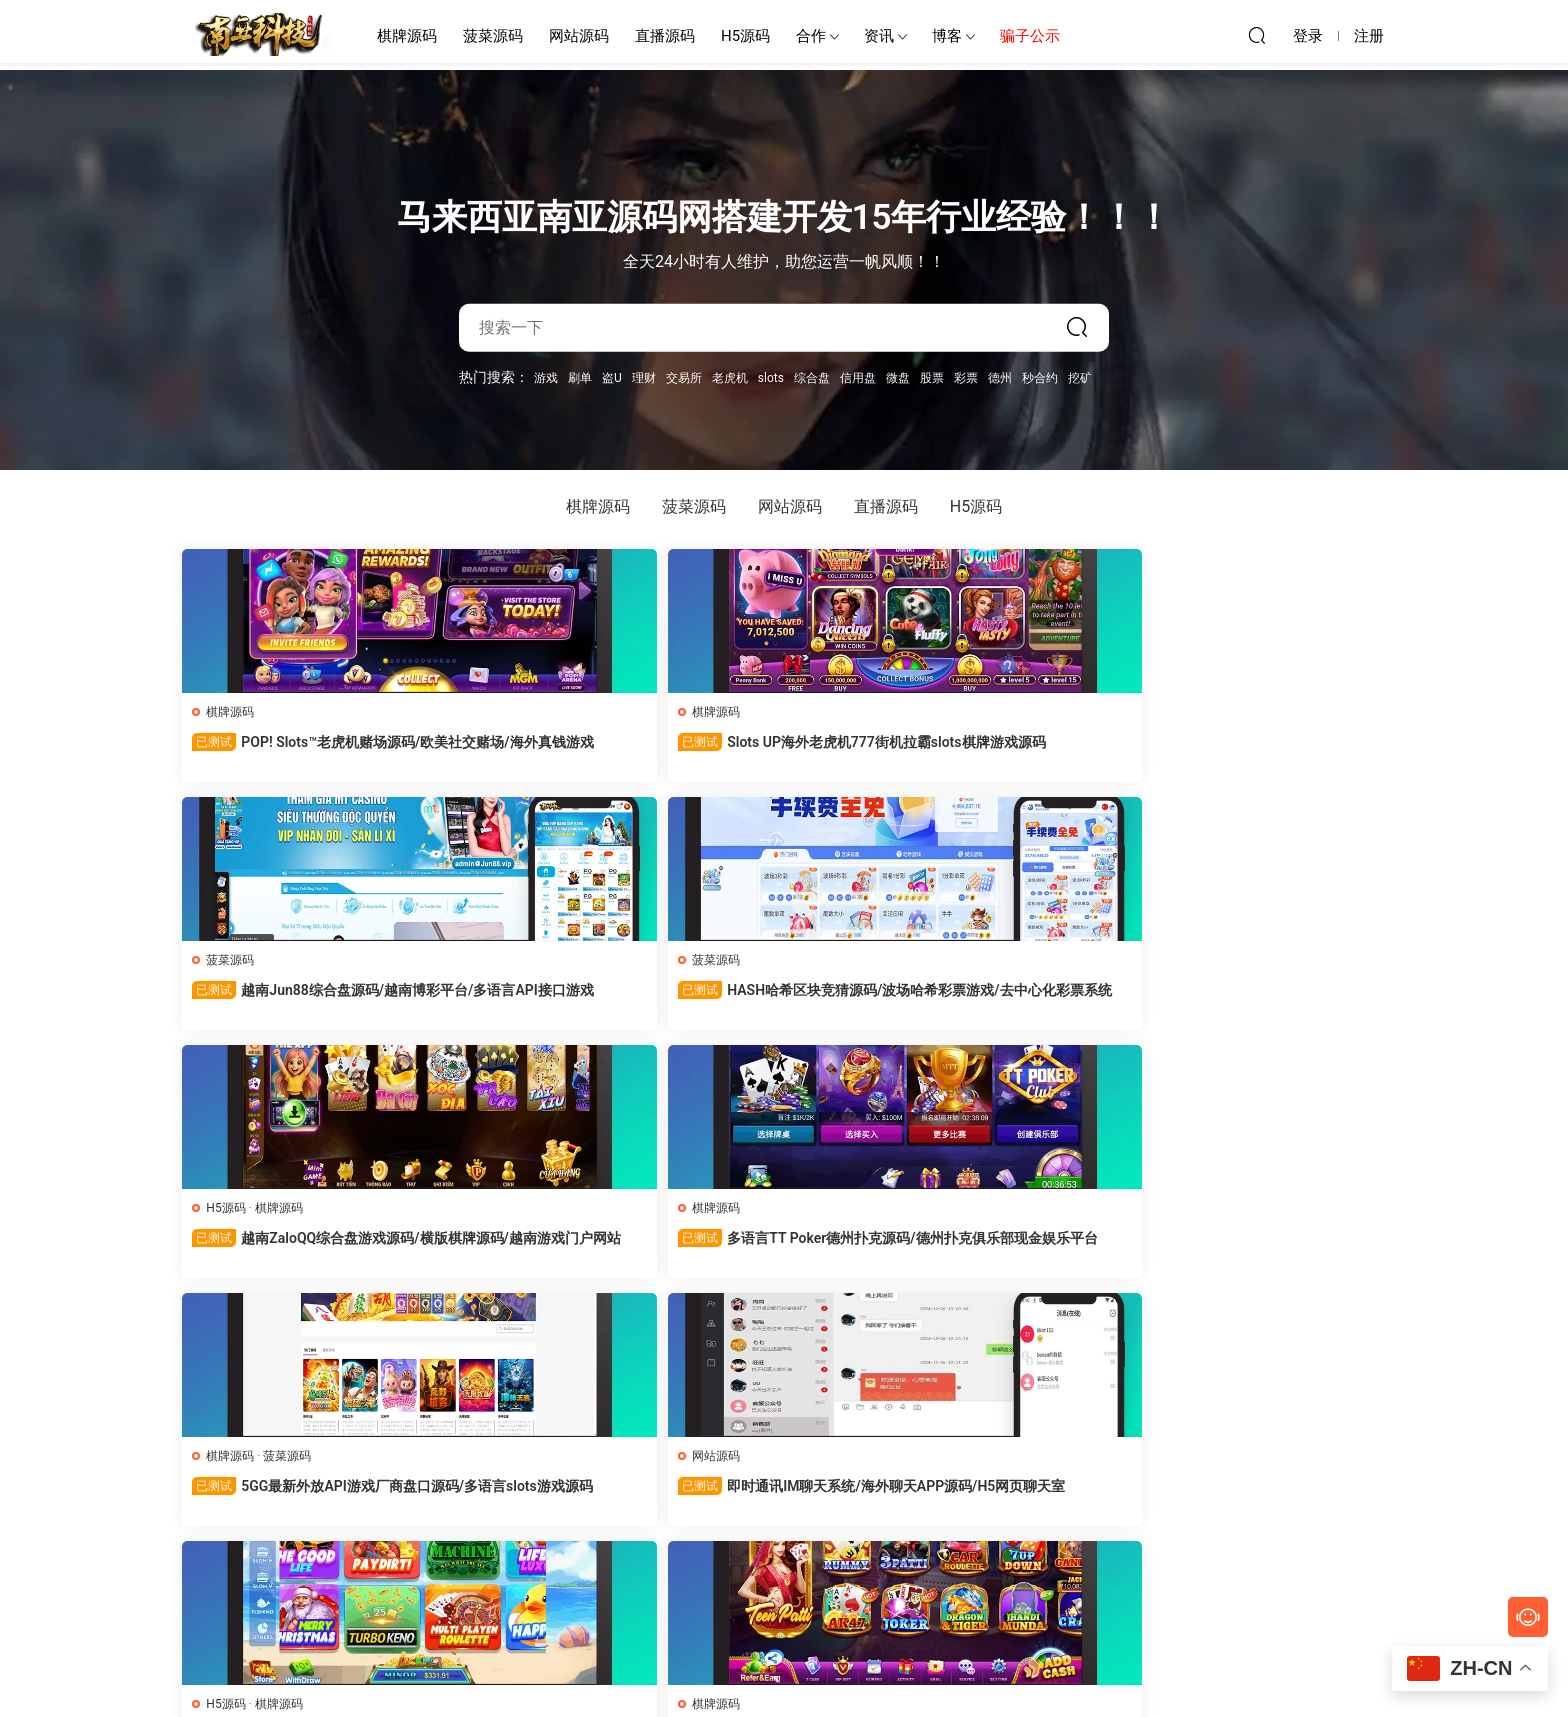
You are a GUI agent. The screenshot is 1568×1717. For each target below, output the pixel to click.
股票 (932, 377)
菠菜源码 (493, 36)
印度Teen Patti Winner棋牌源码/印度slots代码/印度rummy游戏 (1268, 1000)
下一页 (832, 1570)
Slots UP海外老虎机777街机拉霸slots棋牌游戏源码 (535, 751)
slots (771, 377)
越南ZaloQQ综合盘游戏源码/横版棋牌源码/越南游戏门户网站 (1270, 752)
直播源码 (665, 36)
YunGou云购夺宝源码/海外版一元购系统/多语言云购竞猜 (1267, 1495)
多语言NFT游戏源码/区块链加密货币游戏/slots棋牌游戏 (540, 1495)
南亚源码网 (259, 35)
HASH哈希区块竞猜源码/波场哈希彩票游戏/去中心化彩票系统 (1025, 752)
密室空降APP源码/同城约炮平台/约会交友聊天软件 (541, 1247)
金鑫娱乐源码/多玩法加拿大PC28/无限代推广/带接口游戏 (779, 1248)
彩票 (966, 377)
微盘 (898, 377)
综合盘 (812, 377)
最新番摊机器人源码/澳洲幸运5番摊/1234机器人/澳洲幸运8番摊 (1025, 1496)
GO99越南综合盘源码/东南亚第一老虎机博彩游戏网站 (781, 1495)
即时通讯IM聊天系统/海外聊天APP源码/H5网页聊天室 (778, 999)
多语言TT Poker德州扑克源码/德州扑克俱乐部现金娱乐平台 (296, 1000)
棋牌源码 (407, 36)
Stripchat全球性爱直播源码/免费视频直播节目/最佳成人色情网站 (1026, 1248)
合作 (811, 36)
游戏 (546, 377)
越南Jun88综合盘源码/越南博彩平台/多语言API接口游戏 (783, 751)
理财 (644, 377)
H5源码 (745, 36)
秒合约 (1040, 377)
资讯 (879, 36)
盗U (612, 377)
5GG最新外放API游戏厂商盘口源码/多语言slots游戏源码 (539, 999)
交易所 (684, 377)
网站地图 (907, 1668)
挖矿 (1080, 377)
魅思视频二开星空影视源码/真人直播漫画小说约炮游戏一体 (1267, 1248)
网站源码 (579, 36)
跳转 (933, 1570)
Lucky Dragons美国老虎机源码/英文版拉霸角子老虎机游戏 (294, 1496)
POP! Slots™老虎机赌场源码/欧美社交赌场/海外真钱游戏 (297, 751)
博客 (947, 36)
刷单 (580, 377)
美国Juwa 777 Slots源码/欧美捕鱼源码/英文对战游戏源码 (1026, 999)
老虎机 (730, 377)
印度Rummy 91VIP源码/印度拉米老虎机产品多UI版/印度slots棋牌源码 (298, 1248)
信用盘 (858, 377)
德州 (1000, 377)
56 (779, 1570)
